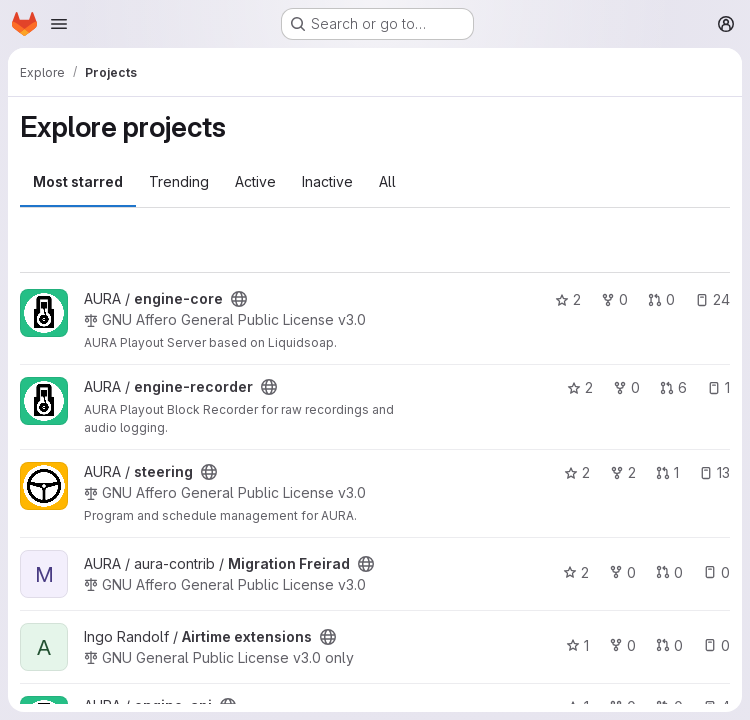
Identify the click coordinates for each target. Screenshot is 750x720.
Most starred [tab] (78, 181)
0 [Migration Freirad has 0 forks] (622, 572)
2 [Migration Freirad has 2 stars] (576, 572)
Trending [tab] (179, 181)
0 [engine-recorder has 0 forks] (626, 387)
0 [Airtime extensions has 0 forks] (622, 645)
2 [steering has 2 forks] (623, 472)
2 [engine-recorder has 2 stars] (580, 387)
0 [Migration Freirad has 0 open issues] (716, 572)
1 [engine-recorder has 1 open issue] (718, 387)
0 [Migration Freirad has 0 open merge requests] (669, 572)
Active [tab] (255, 181)
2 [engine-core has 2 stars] (568, 299)
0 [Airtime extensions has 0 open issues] (716, 645)
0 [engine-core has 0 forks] (614, 299)
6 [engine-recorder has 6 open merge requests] (673, 387)
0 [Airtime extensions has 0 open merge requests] (669, 645)
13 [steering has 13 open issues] (714, 472)
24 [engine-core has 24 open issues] (712, 299)
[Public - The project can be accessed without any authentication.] (239, 299)
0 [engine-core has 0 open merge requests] (661, 299)
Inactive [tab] (327, 181)
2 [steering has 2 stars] (577, 472)
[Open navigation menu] (59, 24)
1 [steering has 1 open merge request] (667, 472)
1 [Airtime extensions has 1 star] (577, 645)
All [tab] (387, 181)
